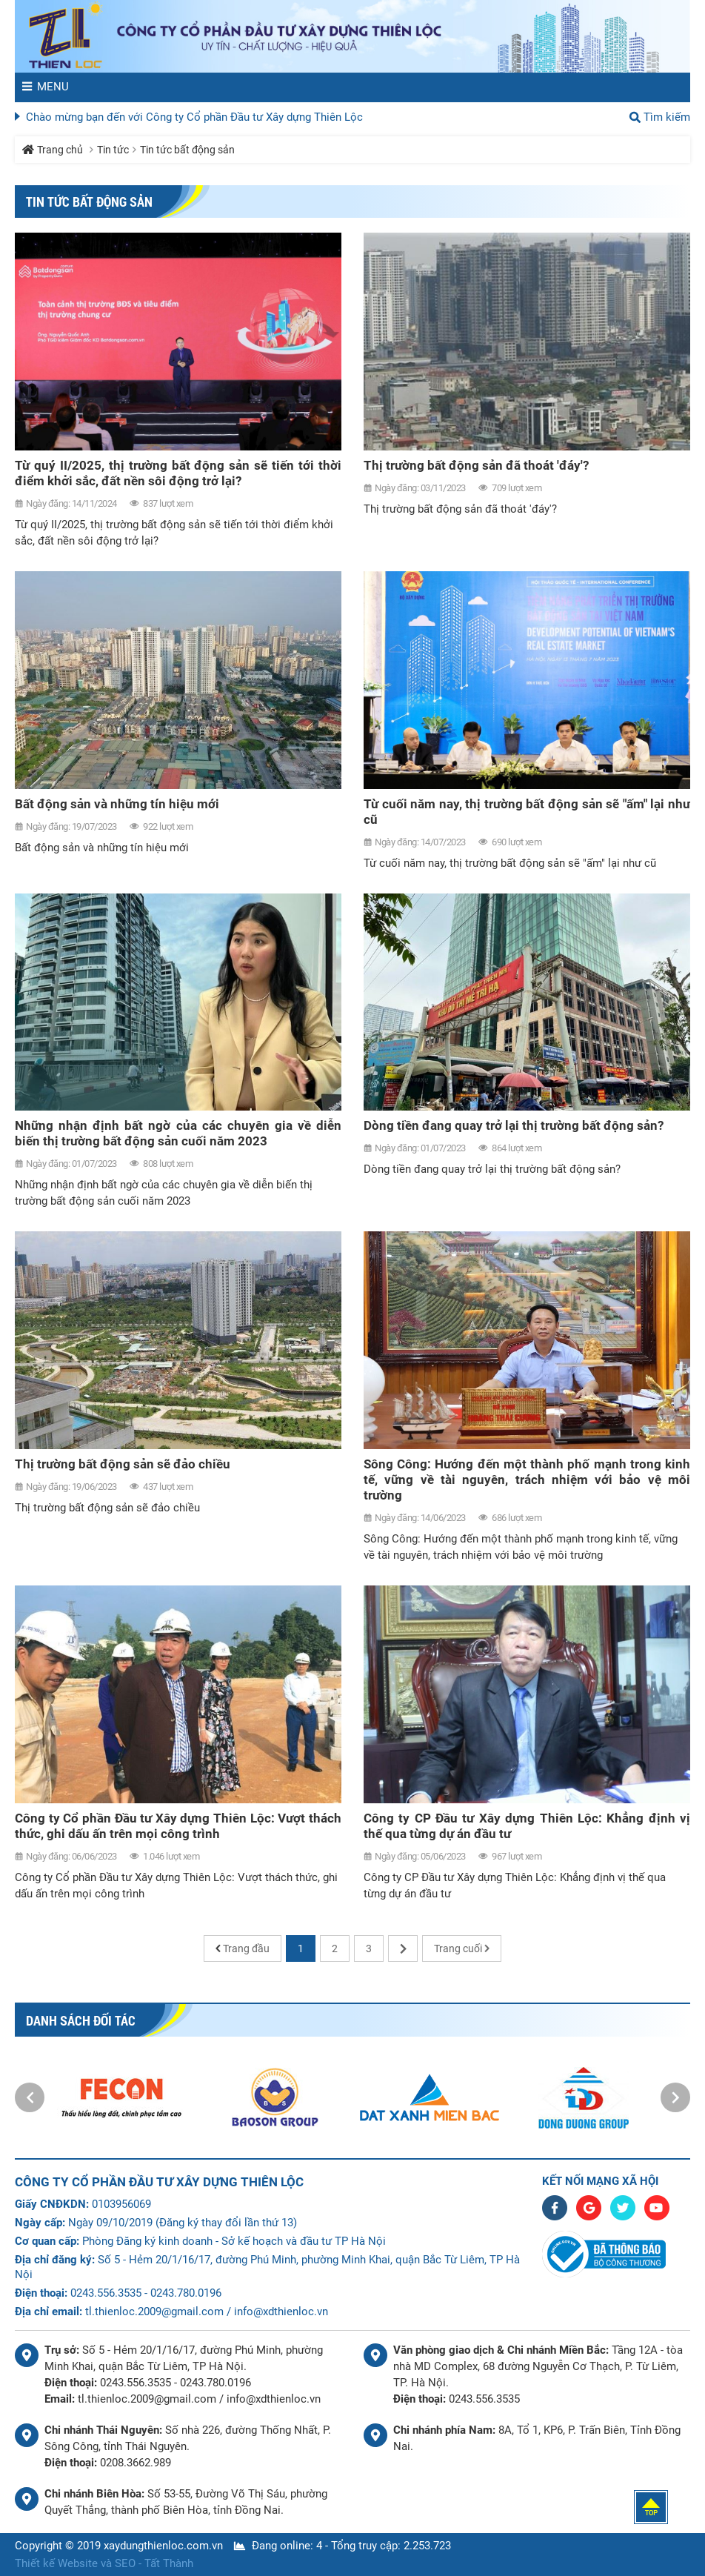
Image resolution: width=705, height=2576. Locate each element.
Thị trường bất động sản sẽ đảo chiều (122, 1464)
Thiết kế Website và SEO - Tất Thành (104, 2563)
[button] (29, 2097)
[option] (121, 2097)
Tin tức (113, 150)
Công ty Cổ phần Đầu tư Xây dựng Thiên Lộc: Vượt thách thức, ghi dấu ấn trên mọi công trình (178, 1826)
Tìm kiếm (667, 117)
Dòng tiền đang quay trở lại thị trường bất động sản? (514, 1125)
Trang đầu (246, 1948)
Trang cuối (458, 1948)
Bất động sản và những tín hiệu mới (117, 803)
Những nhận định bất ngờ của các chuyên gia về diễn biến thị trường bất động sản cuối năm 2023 (178, 1133)
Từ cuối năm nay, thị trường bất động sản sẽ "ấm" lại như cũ (527, 811)
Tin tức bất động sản (187, 150)
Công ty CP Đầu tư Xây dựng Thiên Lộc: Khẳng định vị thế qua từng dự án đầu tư (527, 1826)
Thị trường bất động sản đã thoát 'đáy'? (476, 465)
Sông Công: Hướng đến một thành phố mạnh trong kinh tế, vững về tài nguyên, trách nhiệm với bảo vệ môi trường (527, 1479)
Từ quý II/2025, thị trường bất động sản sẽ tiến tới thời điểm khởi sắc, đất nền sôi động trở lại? (178, 473)
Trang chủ (60, 150)
